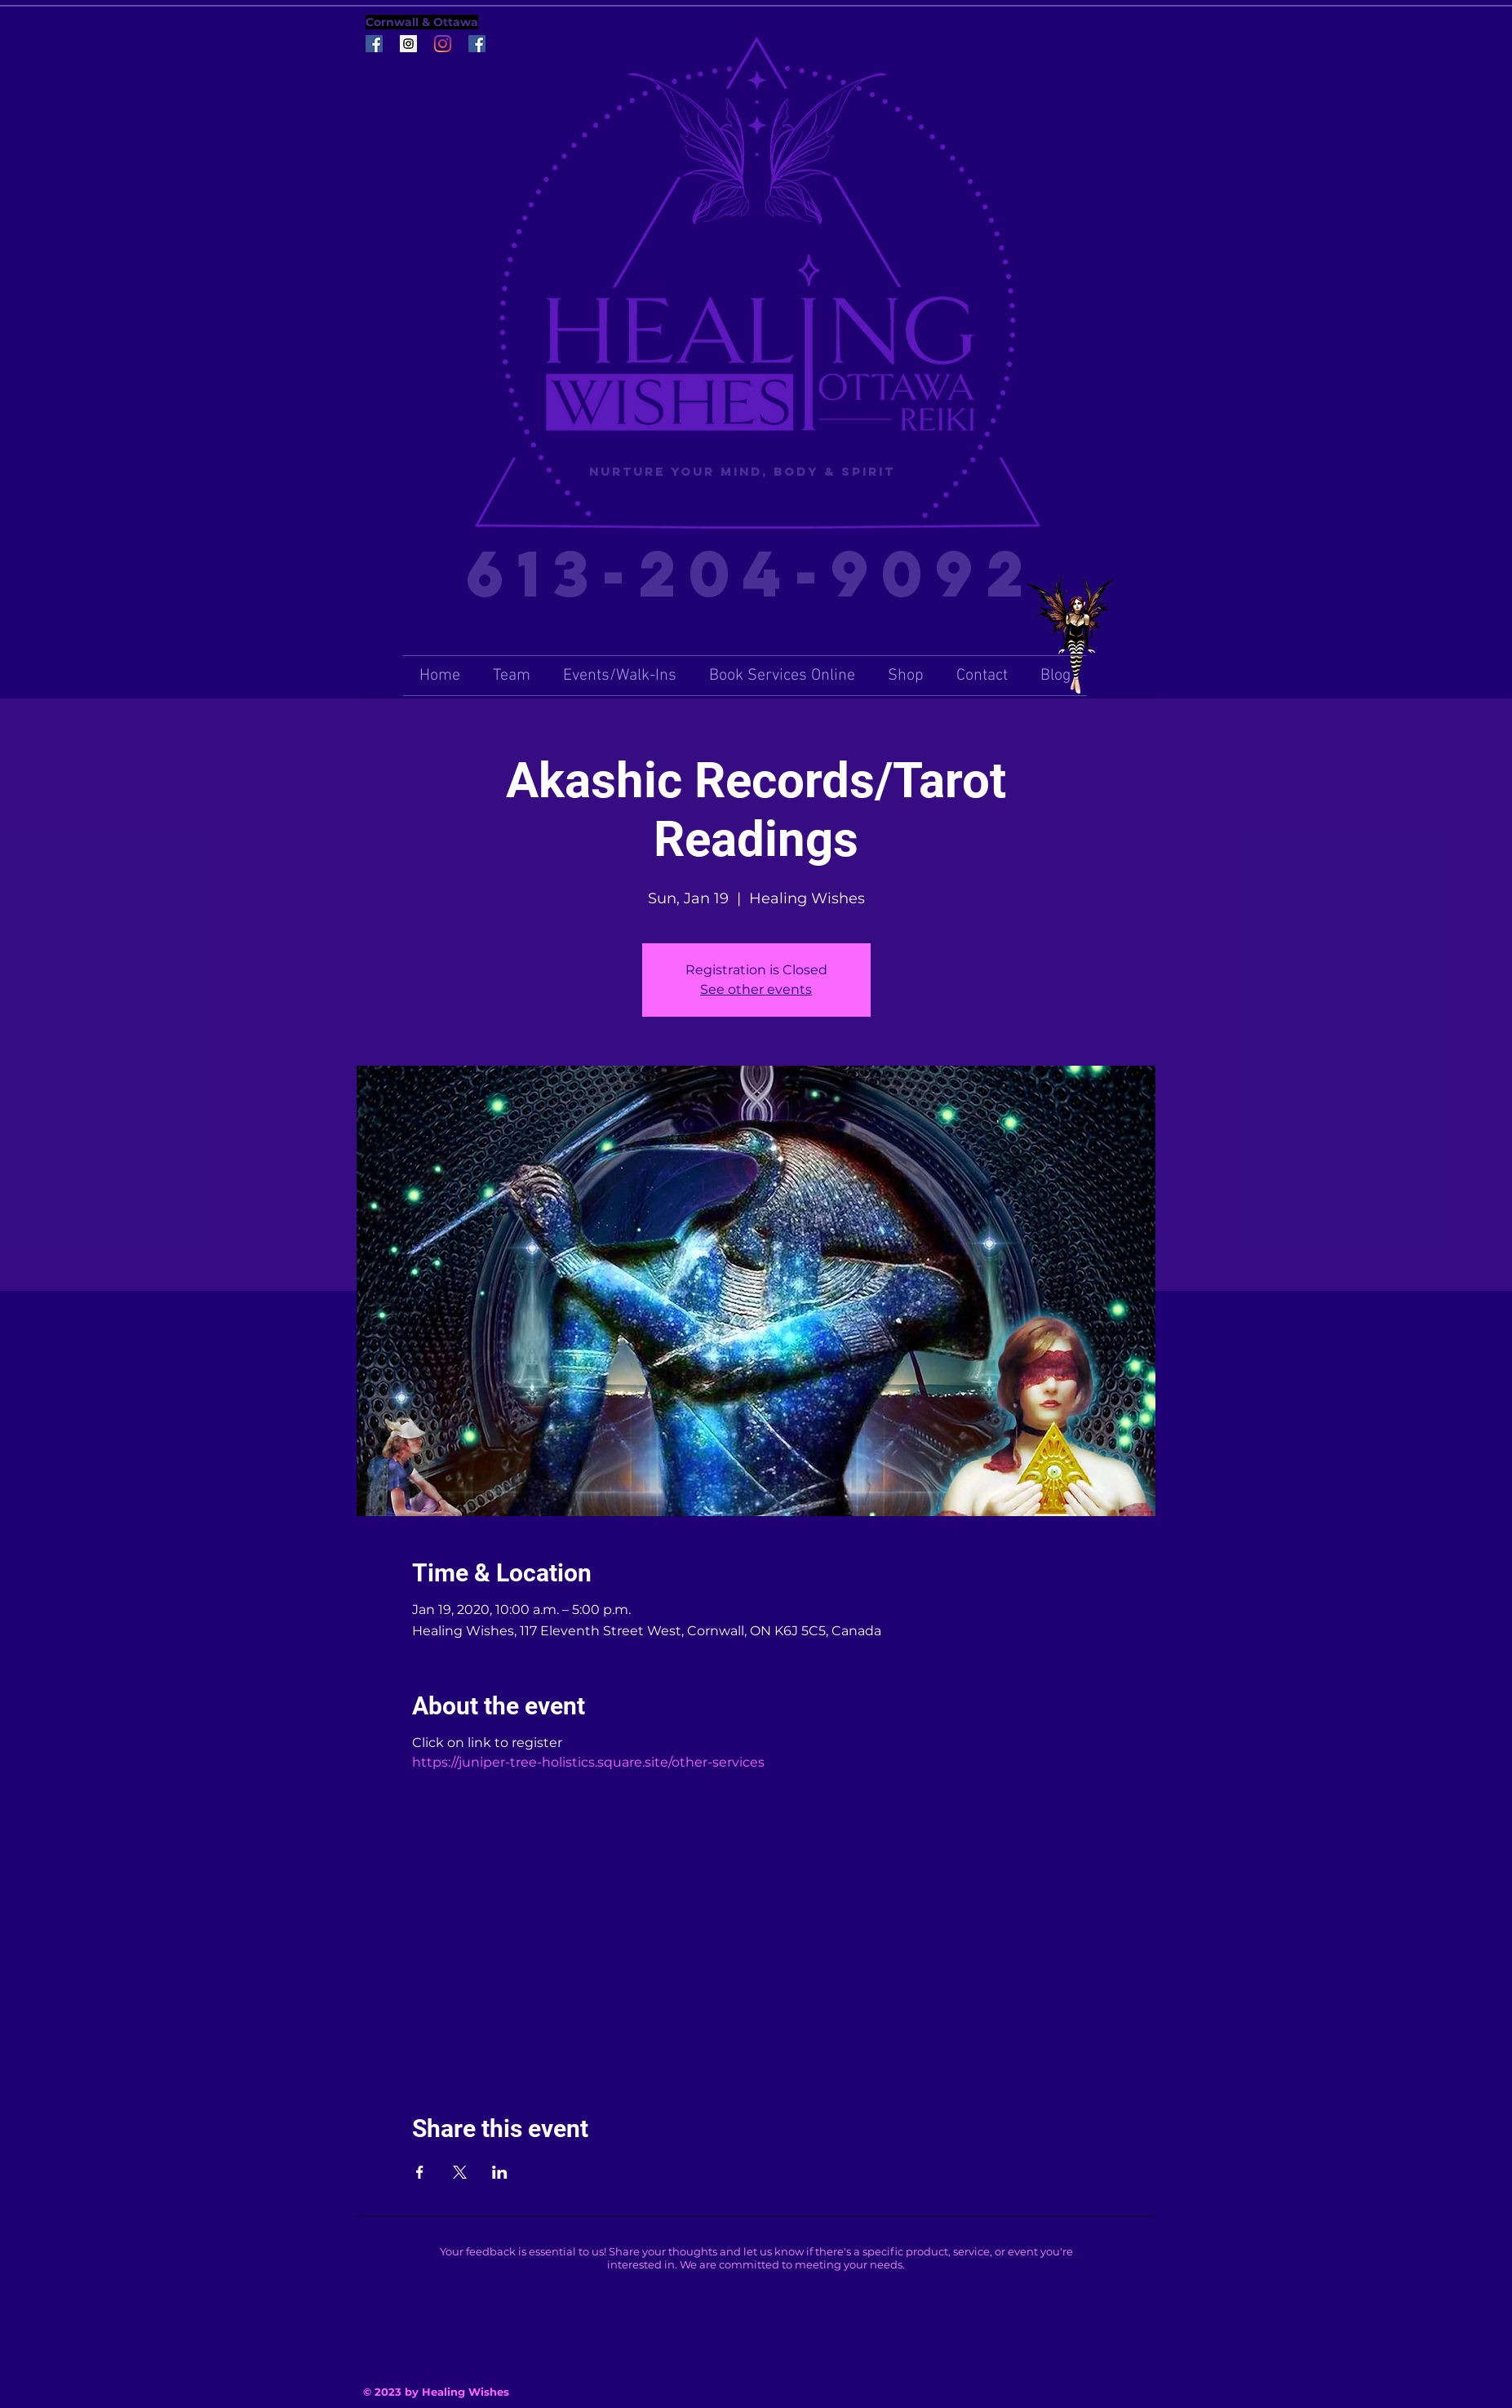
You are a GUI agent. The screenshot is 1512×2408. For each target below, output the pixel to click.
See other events (756, 989)
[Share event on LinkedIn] (500, 2172)
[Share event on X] (460, 2172)
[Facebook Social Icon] (374, 43)
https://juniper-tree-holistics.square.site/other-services (588, 1762)
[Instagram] (442, 43)
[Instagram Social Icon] (408, 43)
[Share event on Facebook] (420, 2172)
